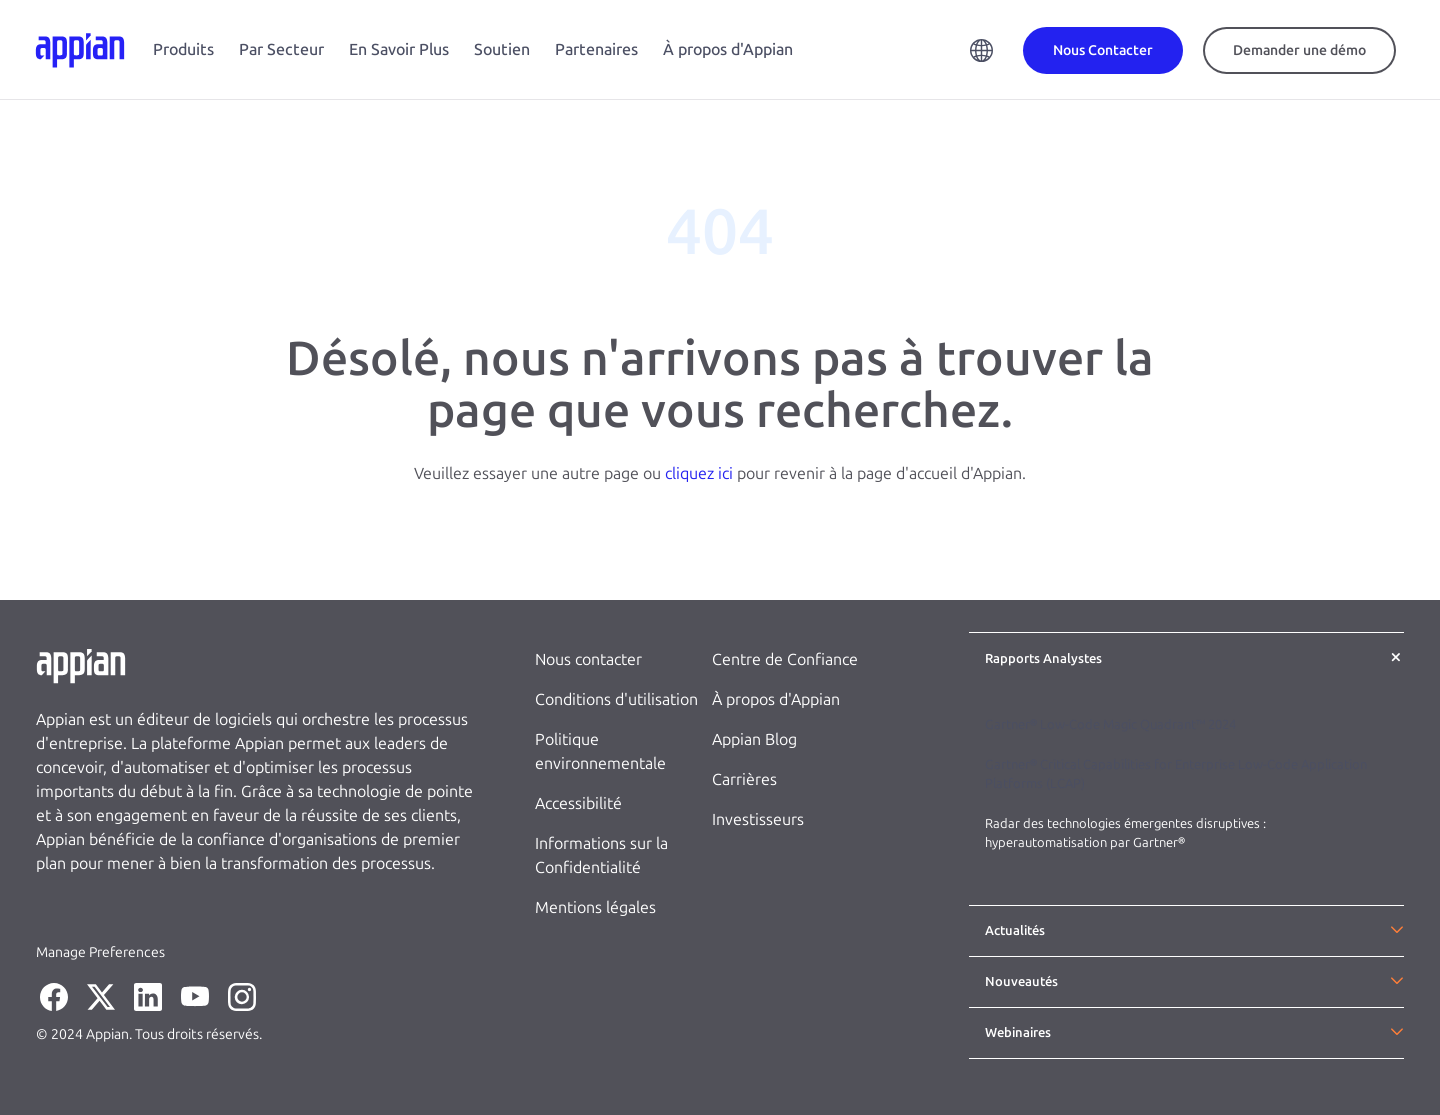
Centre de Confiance (785, 659)
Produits (183, 49)
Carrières (744, 779)
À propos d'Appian (728, 49)
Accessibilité (578, 803)
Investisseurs (758, 819)
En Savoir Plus (399, 49)
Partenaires (596, 49)
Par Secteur (281, 49)
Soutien (502, 49)
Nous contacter (588, 659)
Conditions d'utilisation (616, 699)
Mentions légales (595, 907)
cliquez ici (699, 473)
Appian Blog (754, 739)
